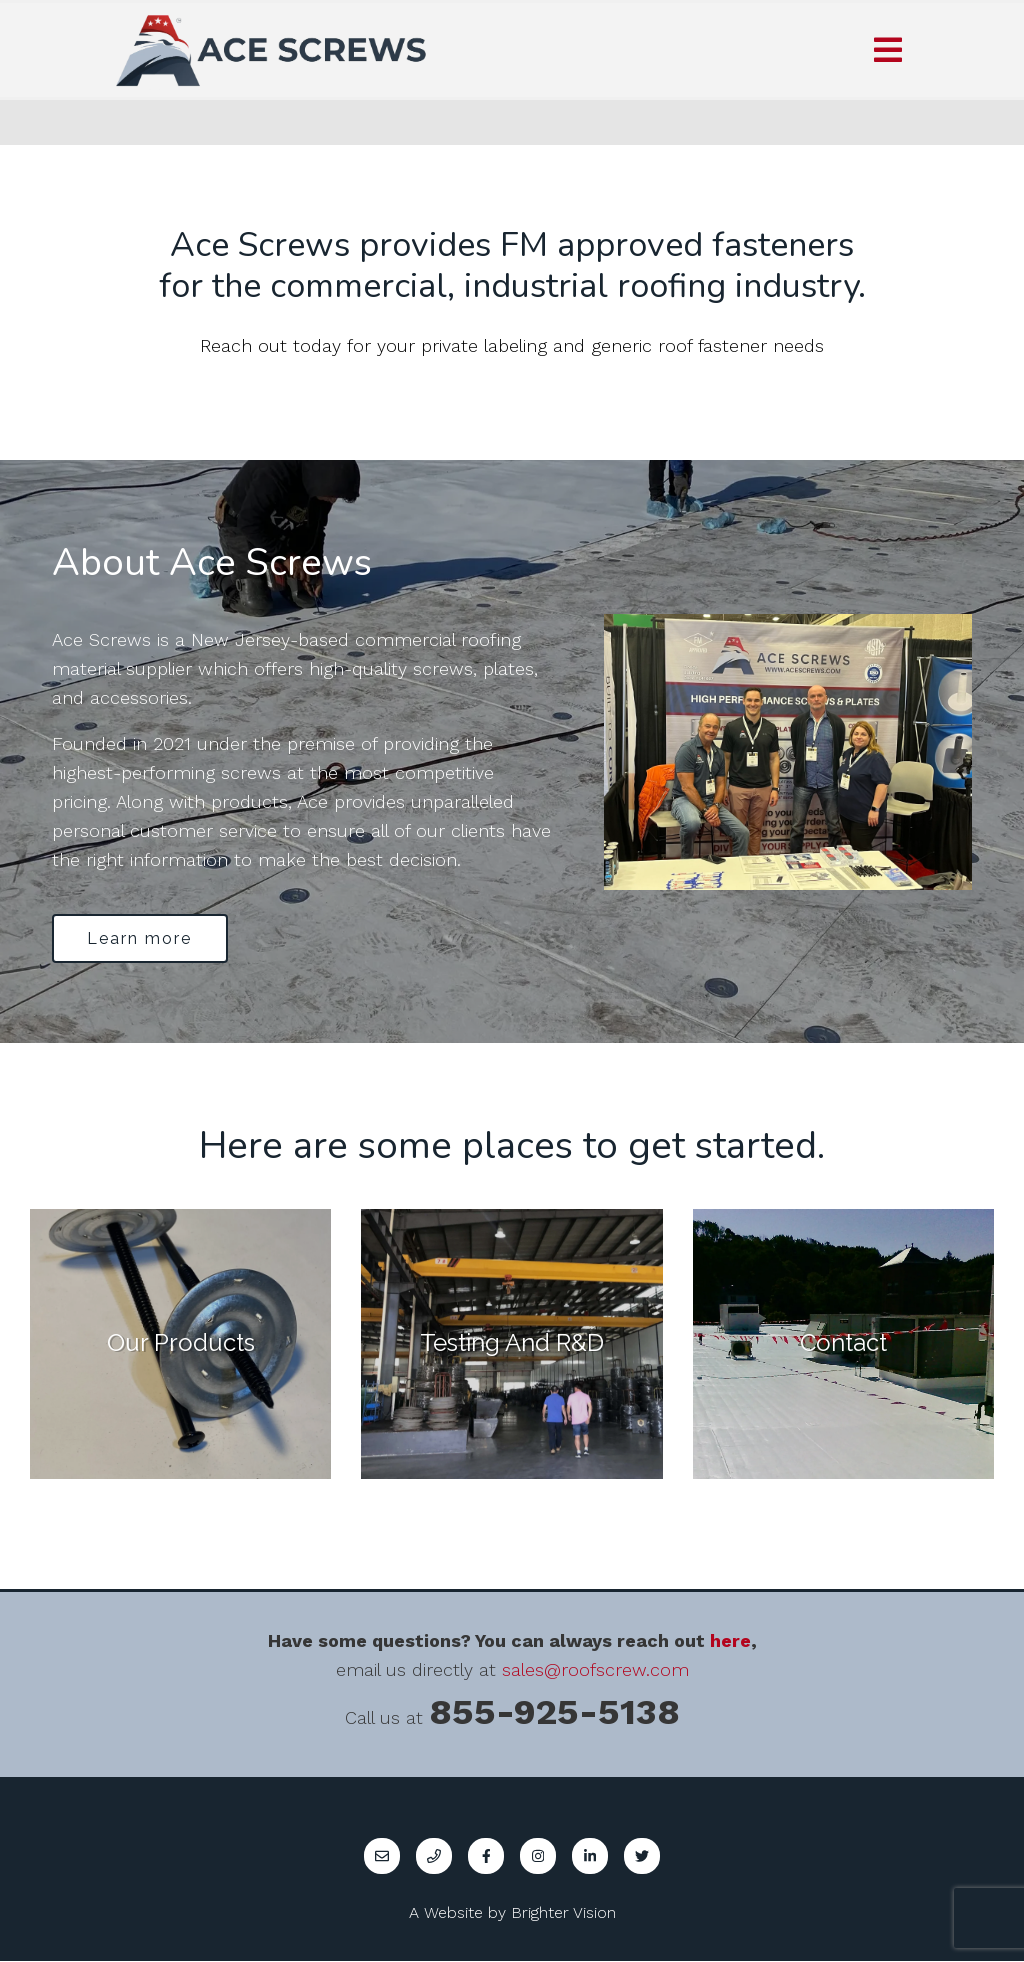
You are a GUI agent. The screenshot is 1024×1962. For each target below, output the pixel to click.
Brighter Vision (563, 1913)
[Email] (382, 1857)
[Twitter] (642, 1857)
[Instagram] (538, 1857)
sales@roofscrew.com (595, 1670)
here (730, 1641)
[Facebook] (486, 1857)
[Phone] (434, 1857)
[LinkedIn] (590, 1857)
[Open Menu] (888, 50)
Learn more (141, 938)
